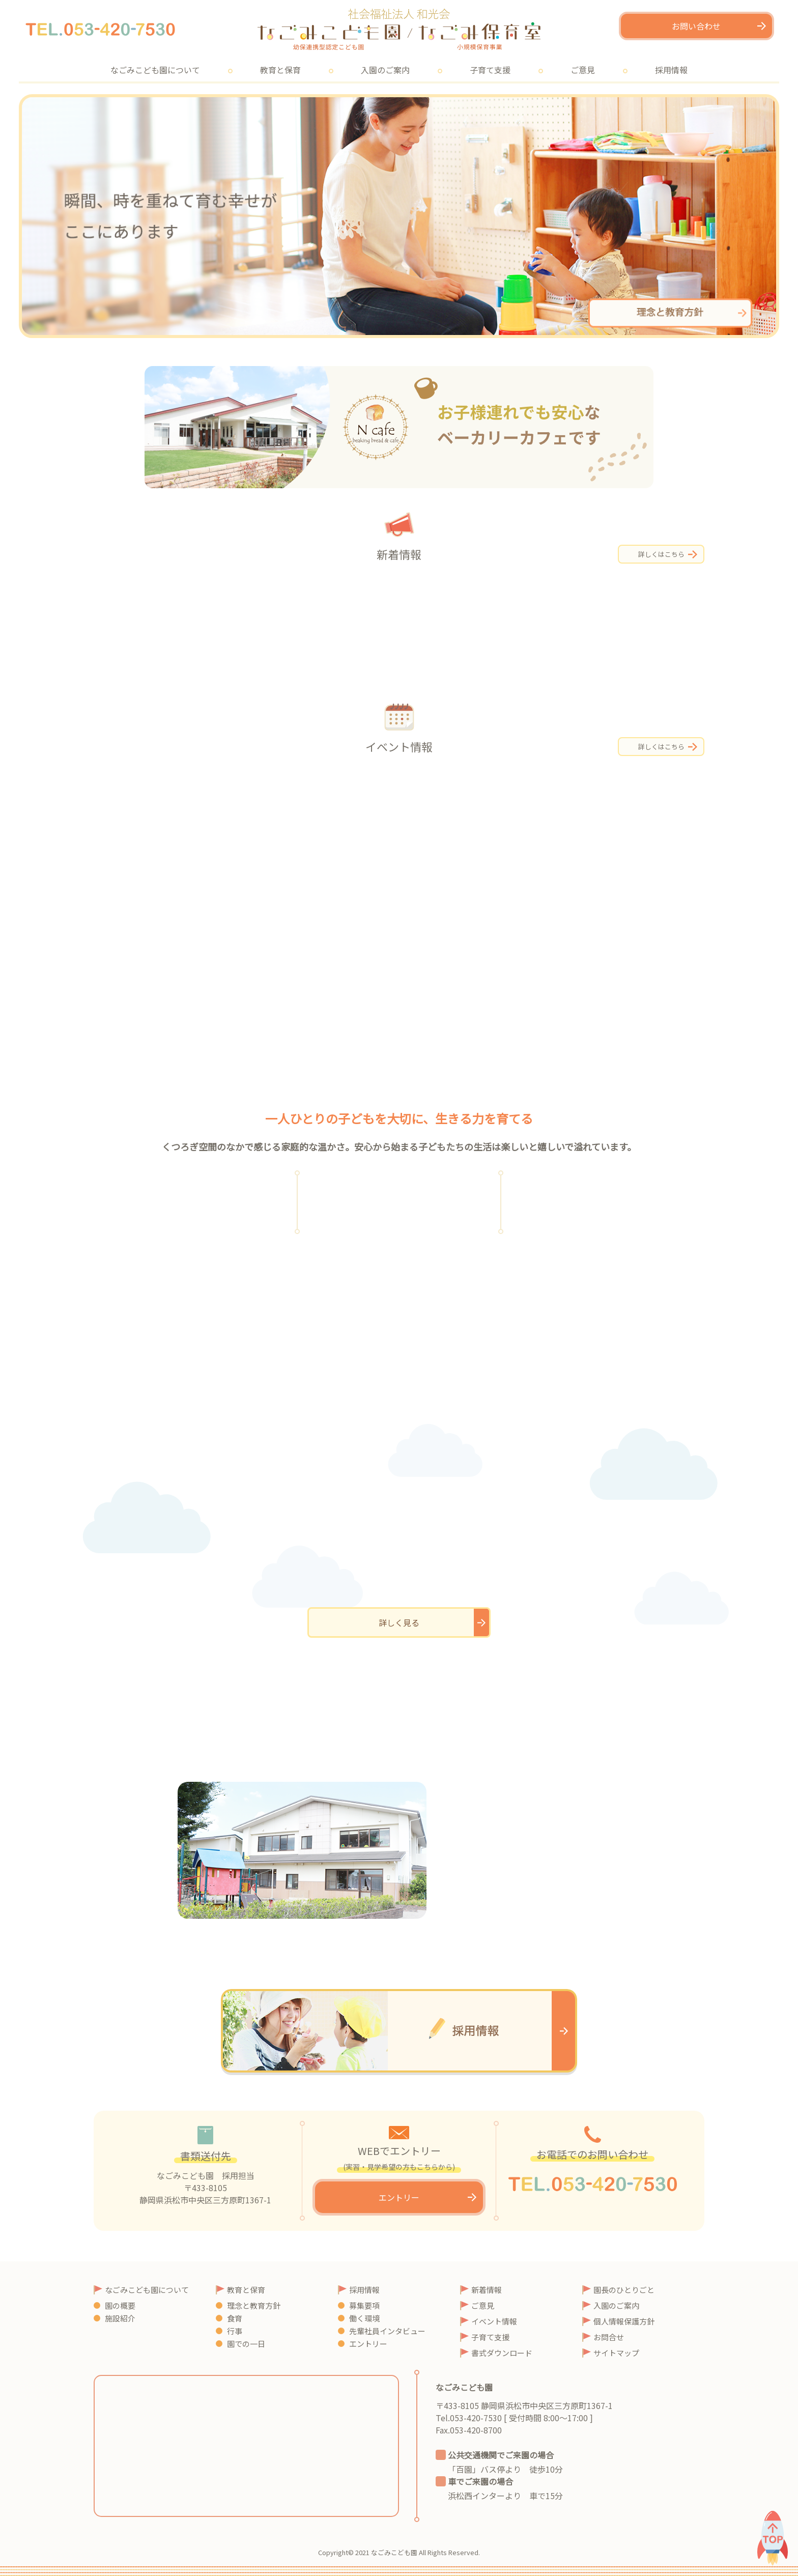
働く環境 (364, 2318)
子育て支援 (490, 70)
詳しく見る (399, 1622)
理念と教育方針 (253, 2305)
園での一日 (246, 2343)
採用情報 (671, 70)
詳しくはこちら (661, 554)
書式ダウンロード (501, 2352)
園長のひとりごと (623, 2289)
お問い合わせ (696, 26)
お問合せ (608, 2337)
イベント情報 (494, 2321)
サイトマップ (616, 2352)
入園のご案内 (385, 70)
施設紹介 (120, 2318)
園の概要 (120, 2305)
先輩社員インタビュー (387, 2331)
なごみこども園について (155, 70)
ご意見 (583, 70)
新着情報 (486, 2289)
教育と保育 (280, 70)
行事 (234, 2331)
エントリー (399, 2197)
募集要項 (364, 2305)
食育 (234, 2318)
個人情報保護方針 (623, 2321)
